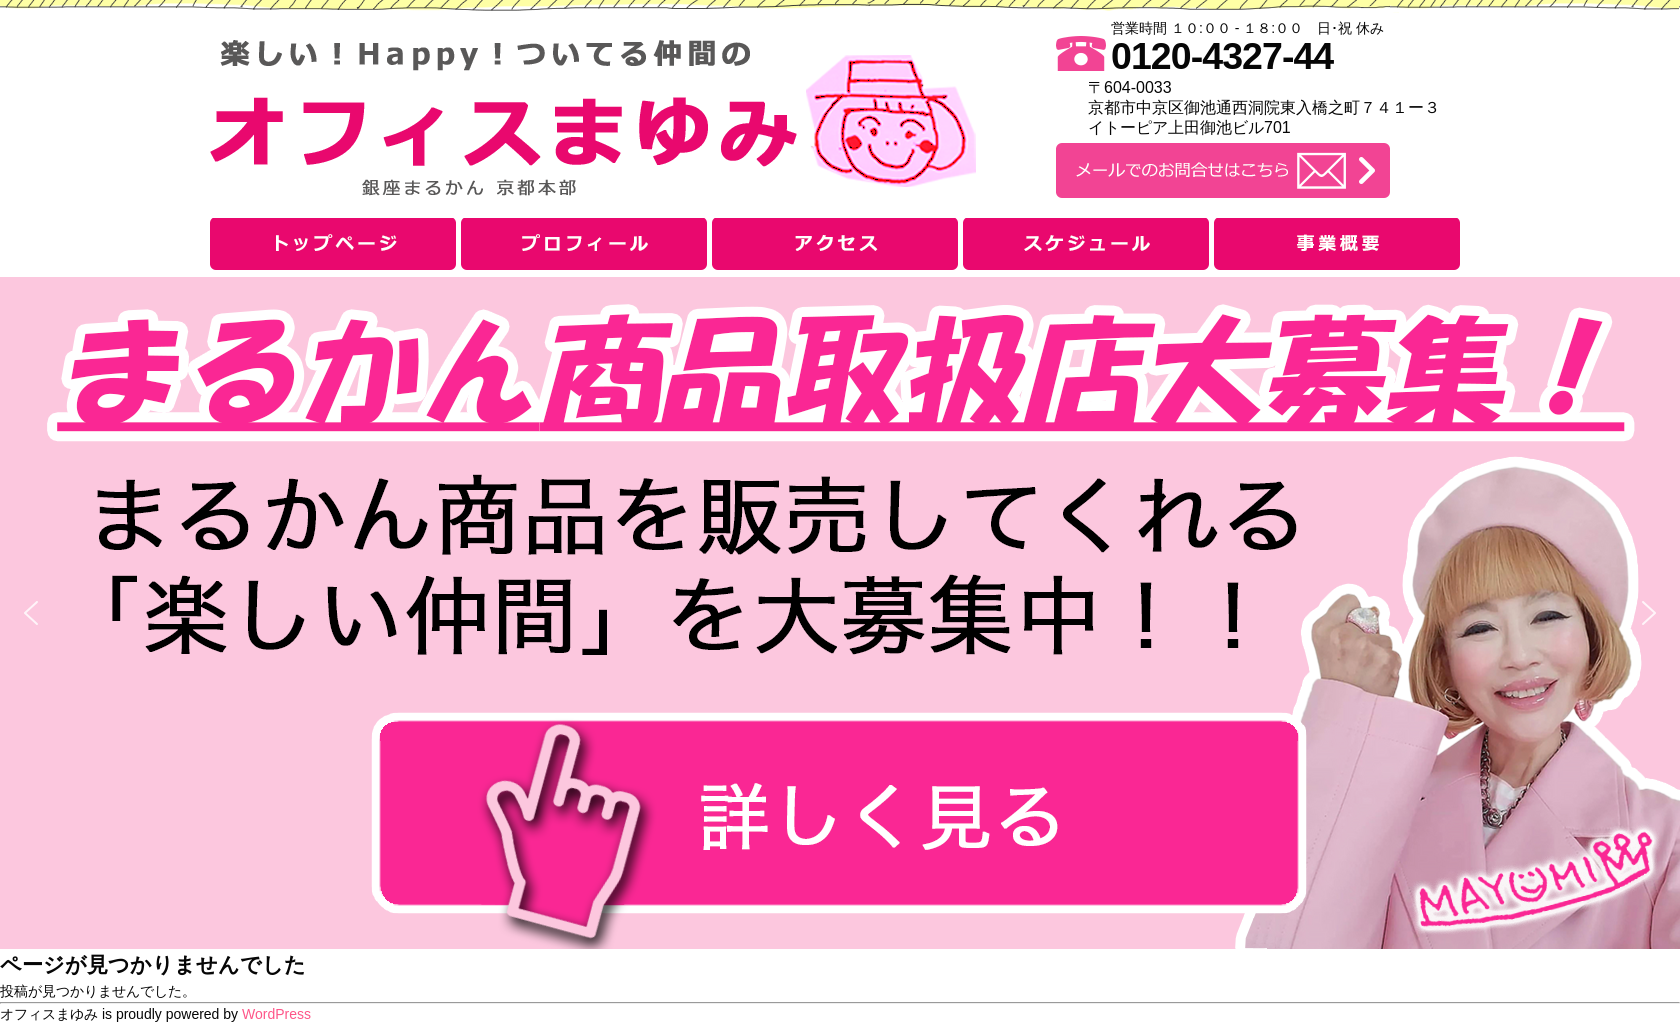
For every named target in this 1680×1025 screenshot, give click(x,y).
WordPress (276, 1014)
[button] (840, 613)
